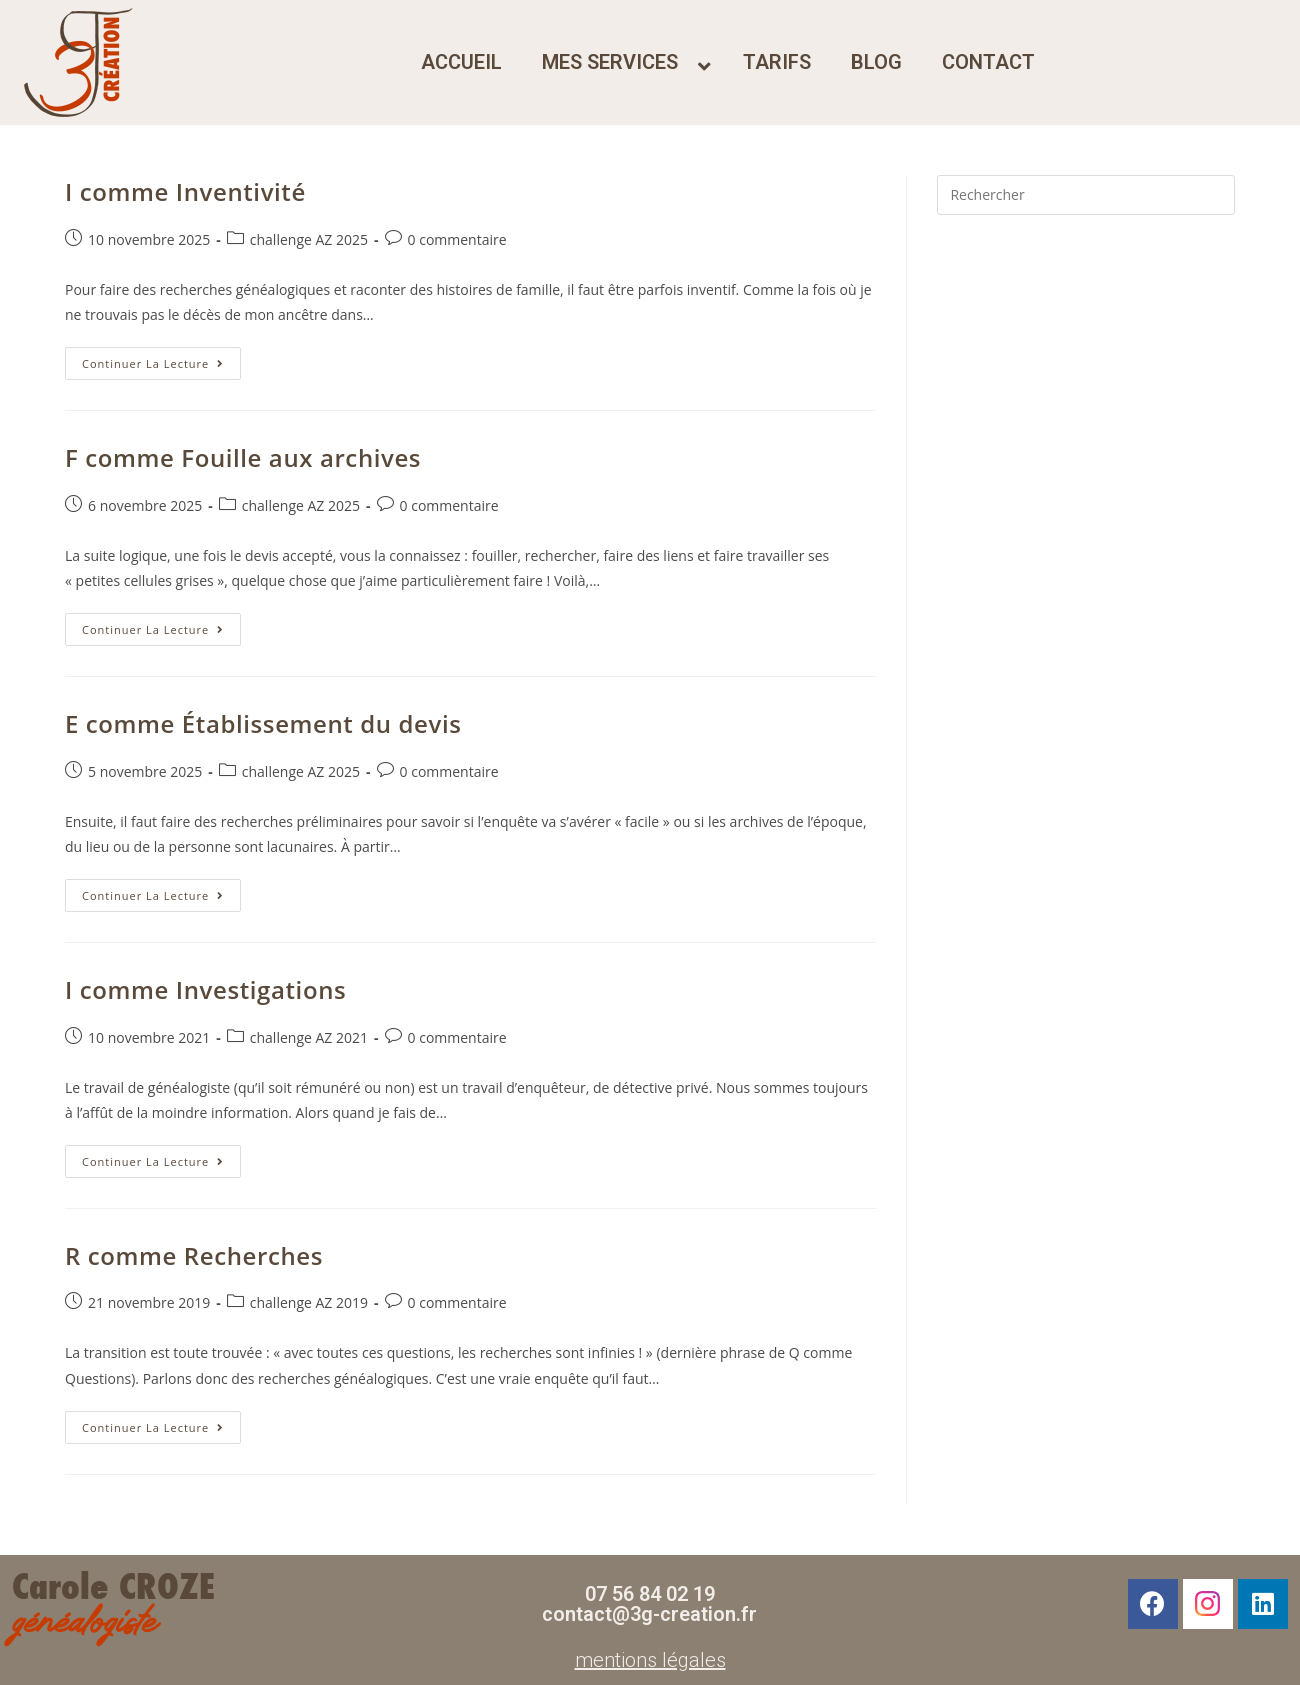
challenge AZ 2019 (309, 1302)
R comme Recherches (194, 1255)
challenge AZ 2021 (309, 1037)
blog (876, 62)
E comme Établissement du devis (263, 723)
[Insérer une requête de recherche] (1086, 195)
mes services (610, 62)
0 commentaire (457, 239)
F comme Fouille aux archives (243, 457)
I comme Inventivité (185, 191)
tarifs (777, 62)
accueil (461, 62)
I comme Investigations (205, 989)
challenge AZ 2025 (309, 239)
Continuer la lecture (161, 359)
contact (988, 62)
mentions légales (650, 1660)
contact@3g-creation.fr (649, 1614)
